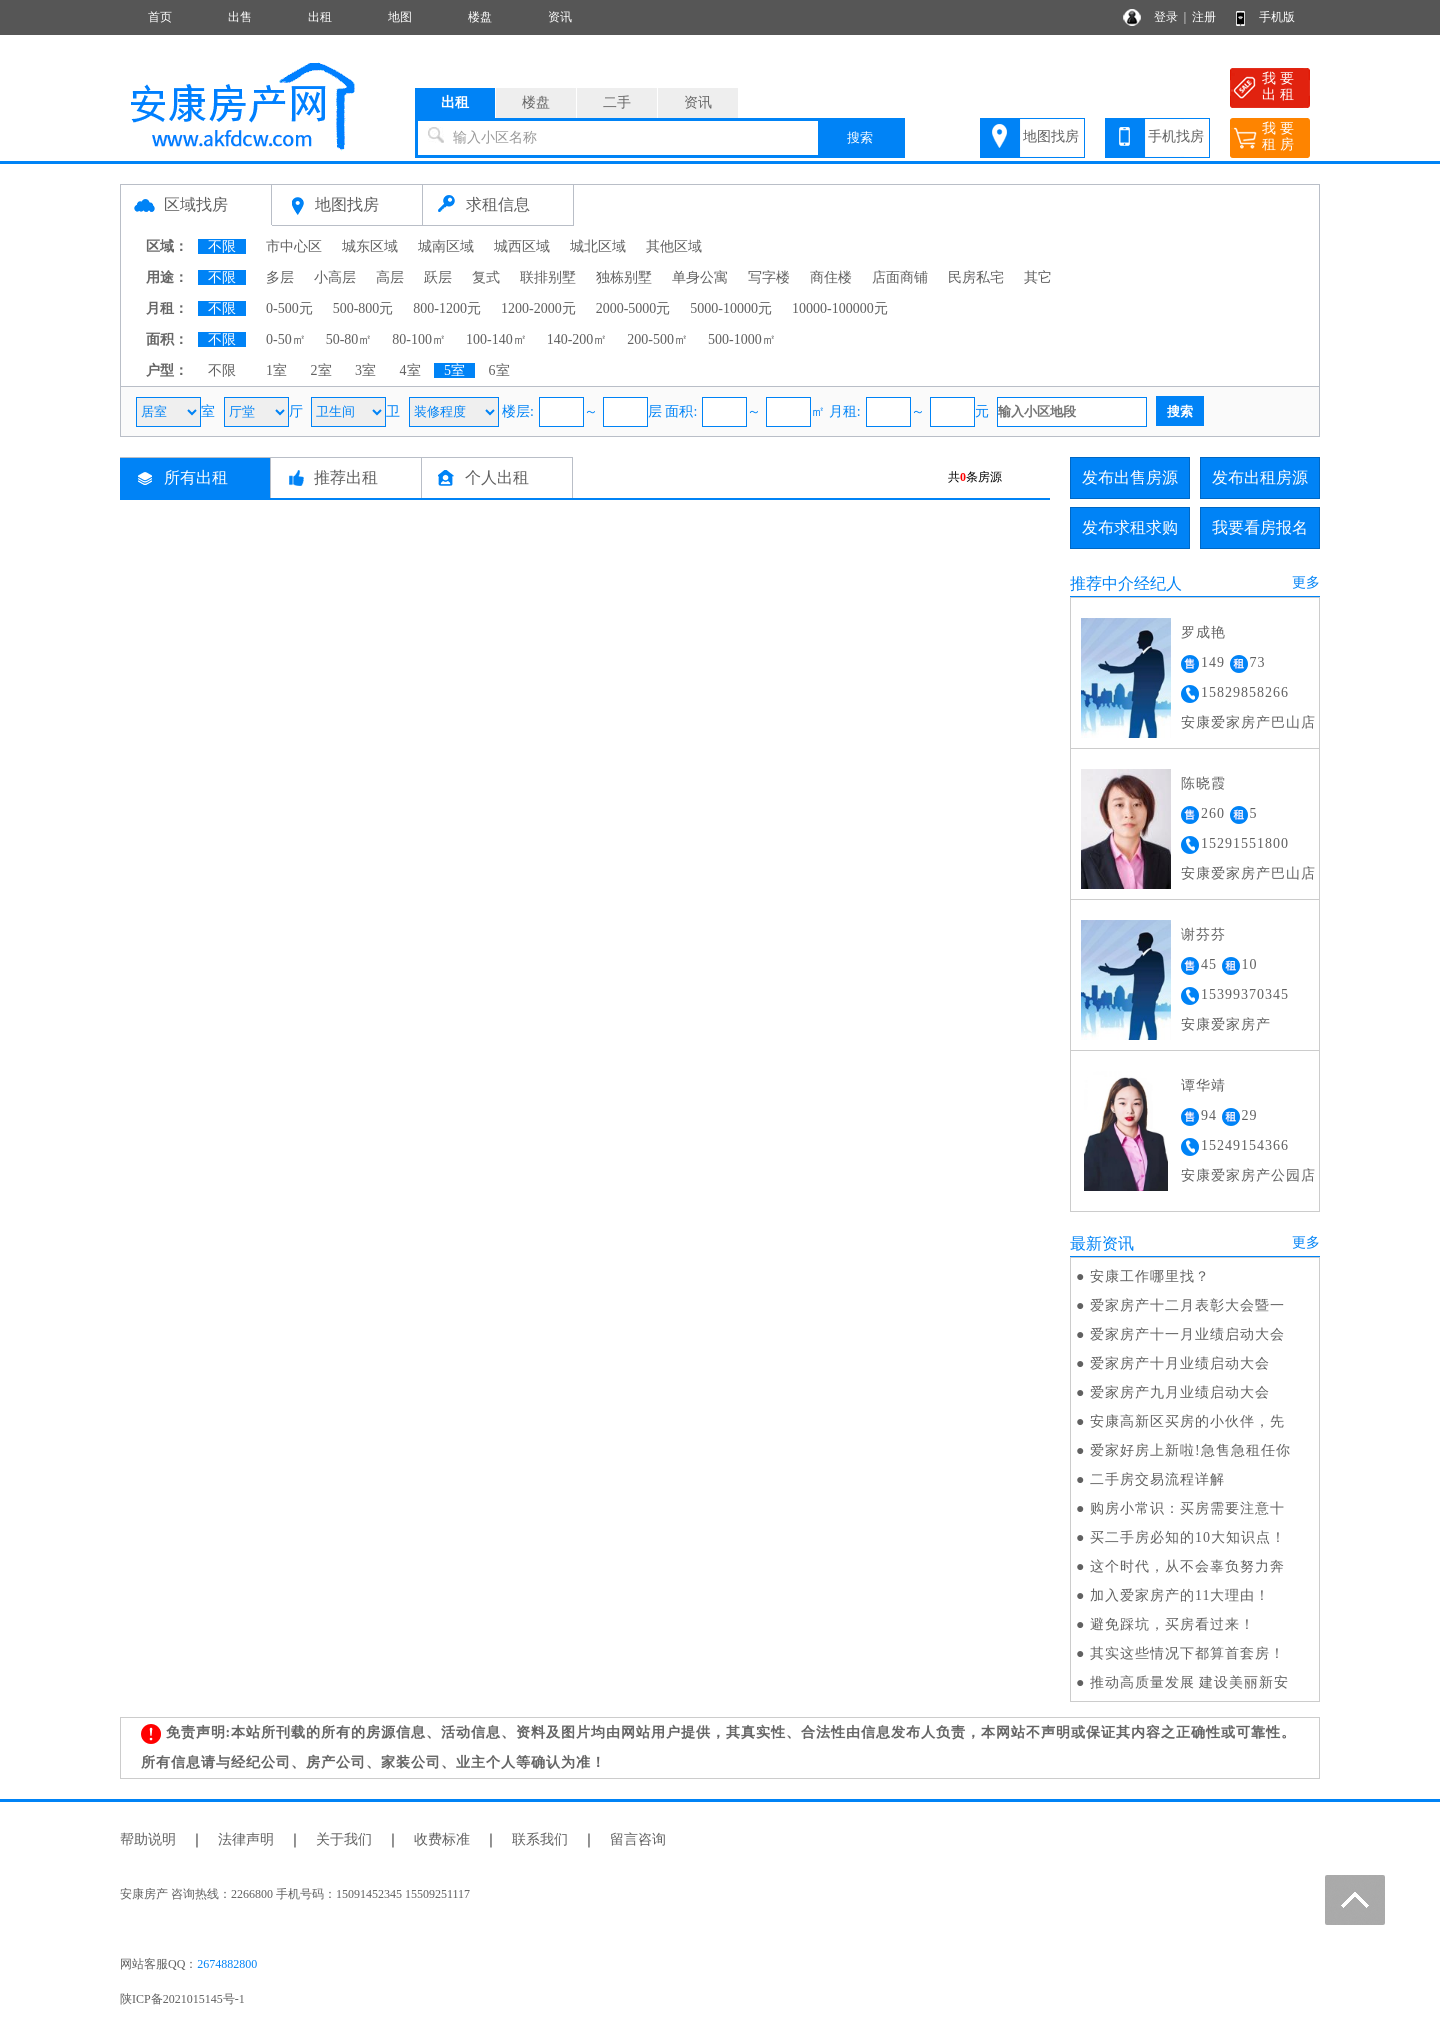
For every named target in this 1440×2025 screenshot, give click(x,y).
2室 (321, 370)
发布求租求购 (1130, 527)
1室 (276, 370)
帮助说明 (148, 1839)
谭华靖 (1203, 1085)
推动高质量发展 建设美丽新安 (1190, 1682)
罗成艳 (1203, 632)
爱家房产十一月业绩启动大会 (1187, 1334)
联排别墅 (548, 277)
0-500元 (289, 308)
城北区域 (598, 246)
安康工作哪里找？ (1150, 1276)
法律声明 (246, 1839)
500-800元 (363, 308)
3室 (365, 370)
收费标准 (442, 1839)
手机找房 (1176, 136)
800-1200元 (447, 308)
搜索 (860, 137)
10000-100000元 (840, 308)
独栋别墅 (624, 277)
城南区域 (446, 246)
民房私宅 (976, 277)
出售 (240, 17)
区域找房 (196, 204)
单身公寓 (700, 277)
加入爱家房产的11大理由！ (1180, 1595)
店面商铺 (900, 277)
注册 (1204, 17)
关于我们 (344, 1839)
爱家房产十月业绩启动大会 (1180, 1363)
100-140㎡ (496, 339)
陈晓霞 (1203, 783)
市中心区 (294, 246)
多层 (280, 277)
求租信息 (498, 204)
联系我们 (540, 1839)
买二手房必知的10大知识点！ (1188, 1537)
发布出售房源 (1130, 477)
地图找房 (1051, 136)
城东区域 (370, 246)
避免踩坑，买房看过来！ (1172, 1624)
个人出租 (497, 477)
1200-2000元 (538, 308)
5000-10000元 (731, 308)
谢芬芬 (1203, 934)
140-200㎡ (577, 339)
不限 (222, 246)
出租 (320, 17)
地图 (400, 17)
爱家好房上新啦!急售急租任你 (1190, 1450)
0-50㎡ (286, 339)
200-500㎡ (657, 339)
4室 (410, 370)
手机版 (1277, 17)
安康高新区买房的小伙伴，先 (1187, 1421)
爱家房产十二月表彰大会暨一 (1187, 1305)
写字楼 (769, 277)
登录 (1166, 17)
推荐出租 (346, 477)
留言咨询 (638, 1839)
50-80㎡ (349, 339)
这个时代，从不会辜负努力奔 (1187, 1566)
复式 (486, 277)
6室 (499, 370)
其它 (1038, 277)
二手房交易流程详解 (1157, 1479)
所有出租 (196, 477)
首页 (160, 17)
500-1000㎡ (742, 339)
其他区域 (674, 246)
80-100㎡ (419, 339)
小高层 (335, 277)
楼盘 (480, 17)
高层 (390, 277)
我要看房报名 (1260, 527)
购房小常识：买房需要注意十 (1187, 1508)
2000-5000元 (633, 308)
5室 (454, 370)
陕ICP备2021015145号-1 (182, 1999)
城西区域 (522, 246)
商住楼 (831, 277)
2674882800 (227, 1964)
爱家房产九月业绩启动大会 (1180, 1392)
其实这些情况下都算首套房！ (1187, 1653)
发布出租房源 (1260, 477)
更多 (1306, 582)
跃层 (438, 277)
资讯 (560, 17)
